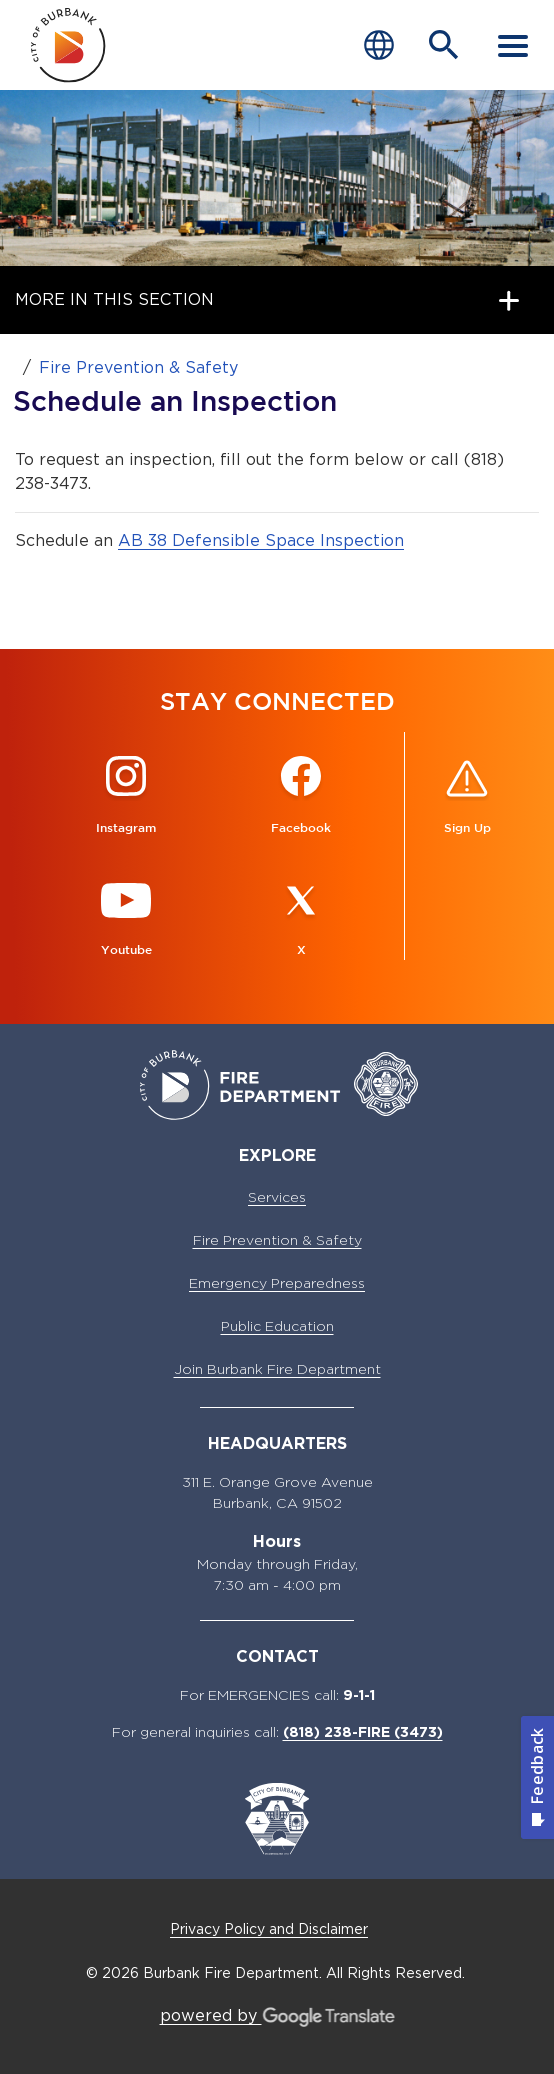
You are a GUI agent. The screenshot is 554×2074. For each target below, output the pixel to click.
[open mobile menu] (513, 45)
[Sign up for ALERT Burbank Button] (468, 797)
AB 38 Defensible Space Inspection (261, 540)
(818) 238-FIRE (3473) (363, 1732)
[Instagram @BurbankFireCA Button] (126, 797)
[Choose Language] (379, 45)
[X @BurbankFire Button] (301, 919)
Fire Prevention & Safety (138, 367)
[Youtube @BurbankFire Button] (126, 919)
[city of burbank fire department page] (68, 45)
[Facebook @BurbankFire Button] (301, 797)
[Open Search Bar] (444, 45)
